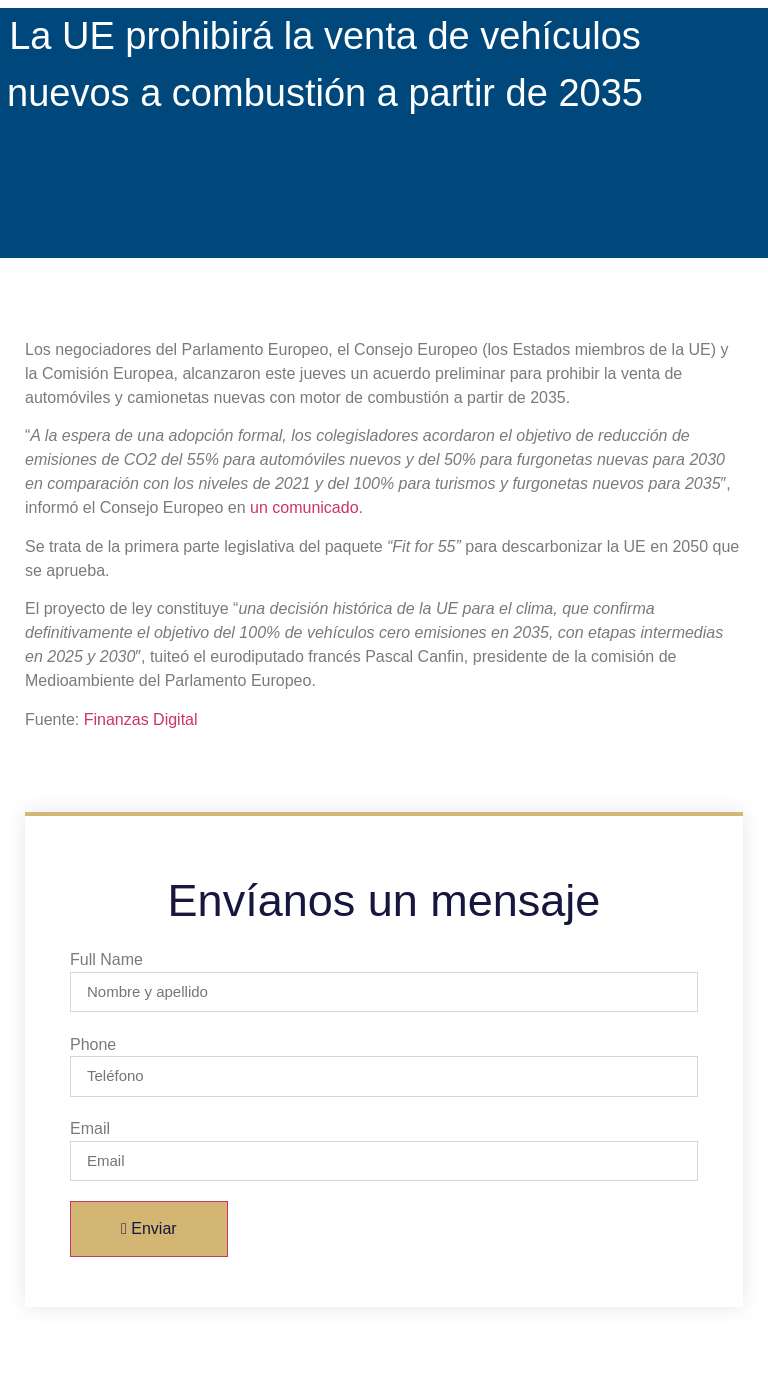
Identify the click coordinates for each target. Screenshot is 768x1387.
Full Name (106, 960)
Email (90, 1129)
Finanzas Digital (141, 719)
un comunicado (304, 507)
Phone (93, 1045)
